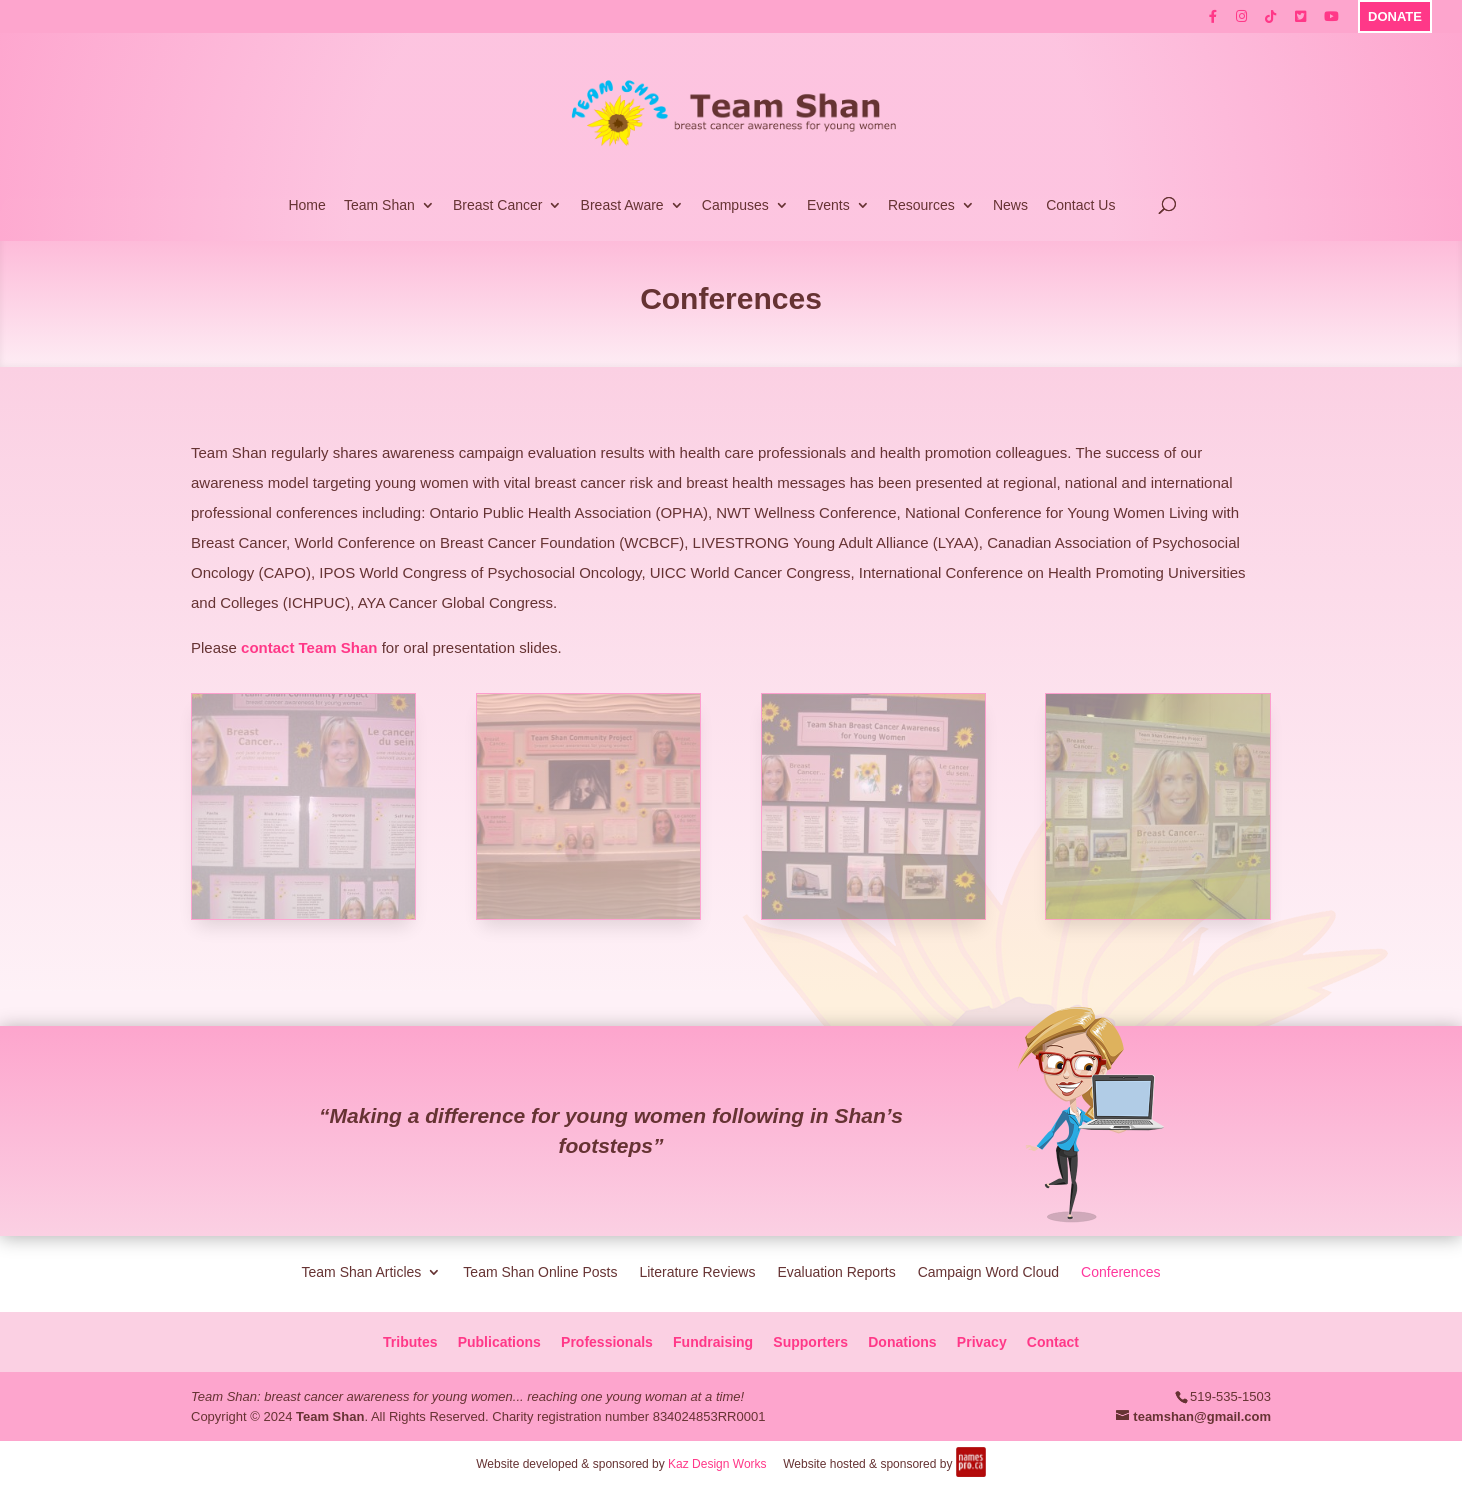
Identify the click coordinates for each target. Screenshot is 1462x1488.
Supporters (810, 1342)
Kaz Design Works (717, 1464)
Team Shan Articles (362, 1271)
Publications (499, 1342)
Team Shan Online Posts (540, 1271)
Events (828, 205)
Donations (902, 1342)
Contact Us (1080, 205)
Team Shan (379, 205)
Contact (1053, 1342)
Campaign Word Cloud (988, 1271)
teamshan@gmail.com (1202, 1416)
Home (306, 205)
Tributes (410, 1342)
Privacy (982, 1342)
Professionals (607, 1342)
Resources (921, 205)
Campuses (735, 205)
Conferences (1120, 1271)
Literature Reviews (697, 1271)
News (1010, 205)
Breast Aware (622, 205)
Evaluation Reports (836, 1271)
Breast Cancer (497, 205)
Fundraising (713, 1342)
